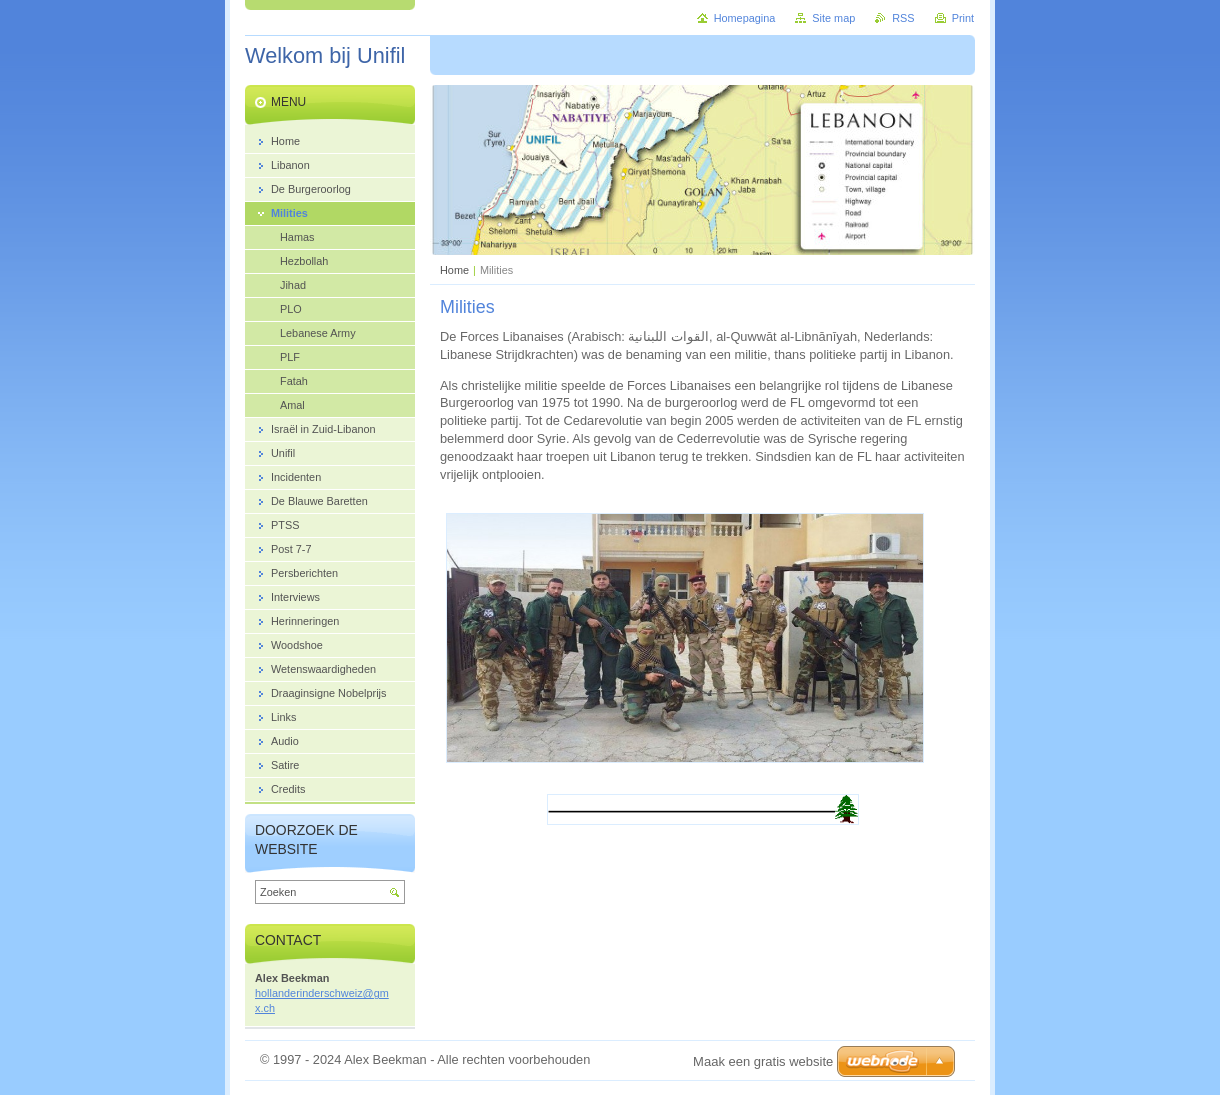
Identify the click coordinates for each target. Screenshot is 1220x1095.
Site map (833, 18)
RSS (903, 18)
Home (454, 270)
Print (963, 18)
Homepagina (745, 18)
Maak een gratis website (763, 1061)
